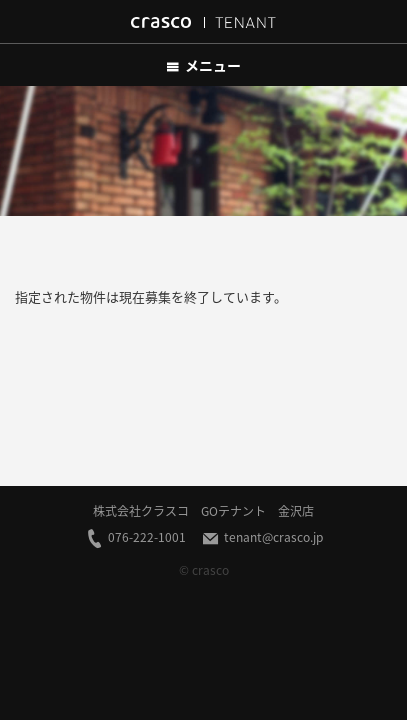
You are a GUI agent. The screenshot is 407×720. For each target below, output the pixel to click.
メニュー (203, 65)
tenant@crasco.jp (262, 538)
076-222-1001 (135, 538)
